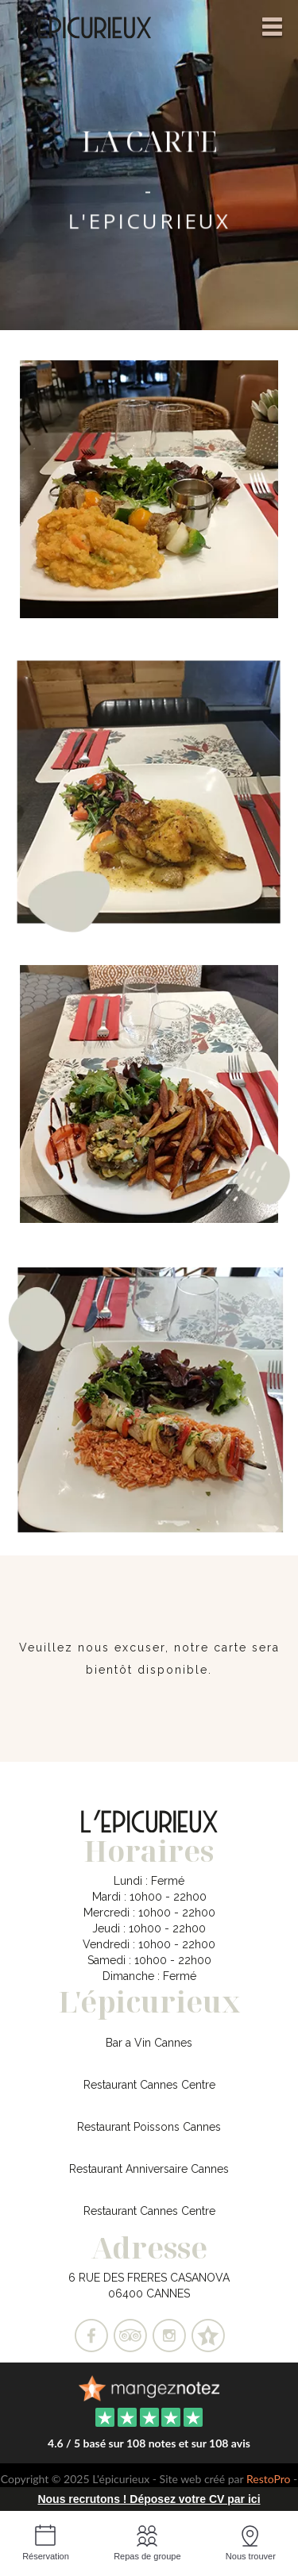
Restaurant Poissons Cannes (149, 2126)
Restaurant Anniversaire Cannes (149, 2169)
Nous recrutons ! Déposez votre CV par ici (148, 2499)
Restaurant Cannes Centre (149, 2084)
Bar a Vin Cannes (149, 2042)
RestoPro (268, 2479)
